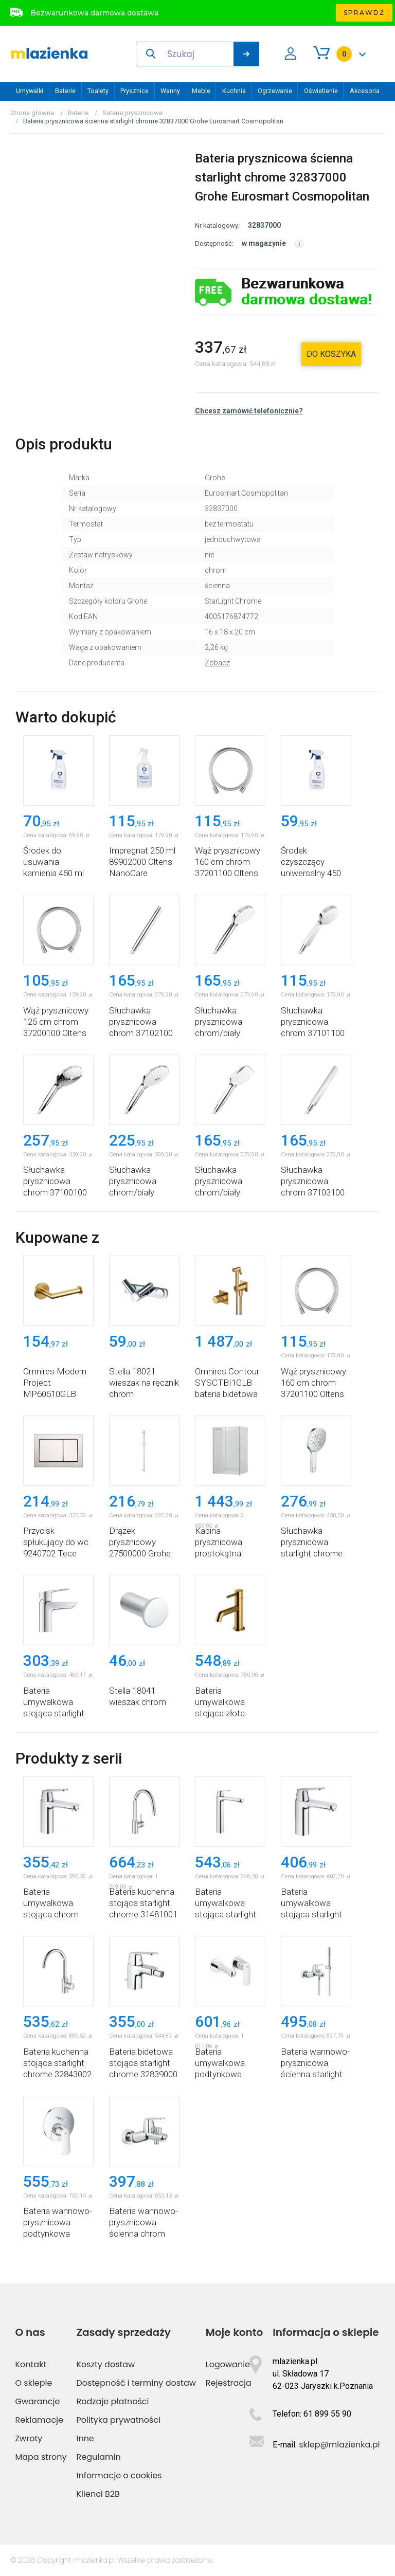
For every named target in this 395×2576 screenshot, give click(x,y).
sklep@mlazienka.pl (339, 2445)
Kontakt (30, 2364)
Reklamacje (39, 2420)
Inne (85, 2438)
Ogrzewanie (275, 91)
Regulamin (99, 2457)
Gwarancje (37, 2401)
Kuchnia (234, 91)
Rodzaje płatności (113, 2401)
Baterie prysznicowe (132, 113)
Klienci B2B (98, 2494)
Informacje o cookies (119, 2475)
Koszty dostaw (106, 2364)
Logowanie (228, 2364)
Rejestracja (229, 2383)
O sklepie (33, 2383)
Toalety (98, 91)
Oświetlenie (321, 91)
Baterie (65, 91)
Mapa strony (40, 2457)
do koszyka (331, 354)
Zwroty (28, 2438)
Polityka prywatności (119, 2420)
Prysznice (134, 91)
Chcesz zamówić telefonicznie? (249, 411)
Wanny (170, 91)
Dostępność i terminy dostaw (136, 2383)
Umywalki (29, 91)
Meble (201, 91)
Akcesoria (365, 91)
